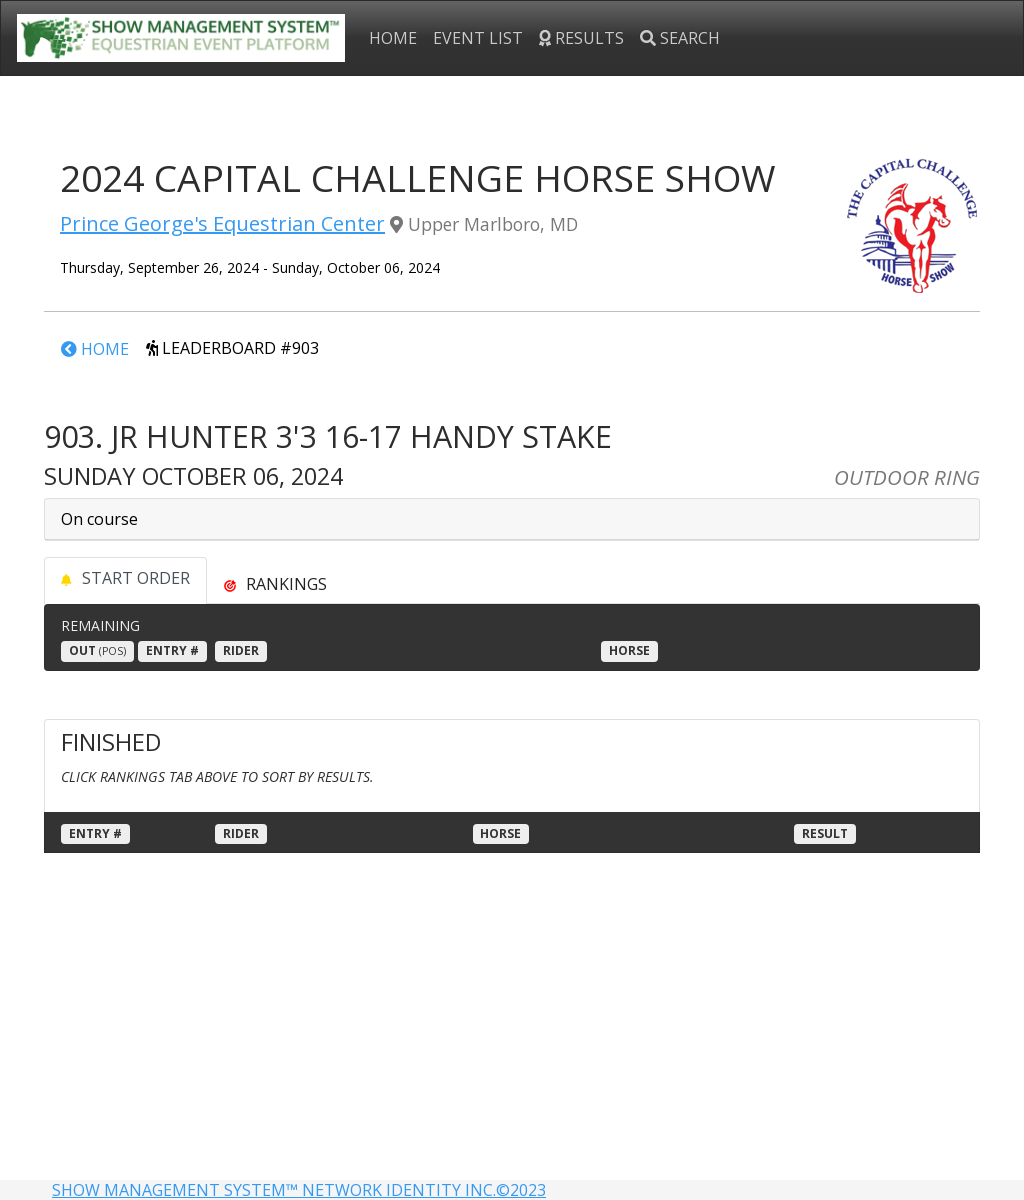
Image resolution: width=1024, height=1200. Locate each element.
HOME (393, 38)
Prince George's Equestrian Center (222, 223)
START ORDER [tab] (125, 578)
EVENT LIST (478, 38)
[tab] (275, 584)
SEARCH (680, 38)
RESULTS (581, 38)
